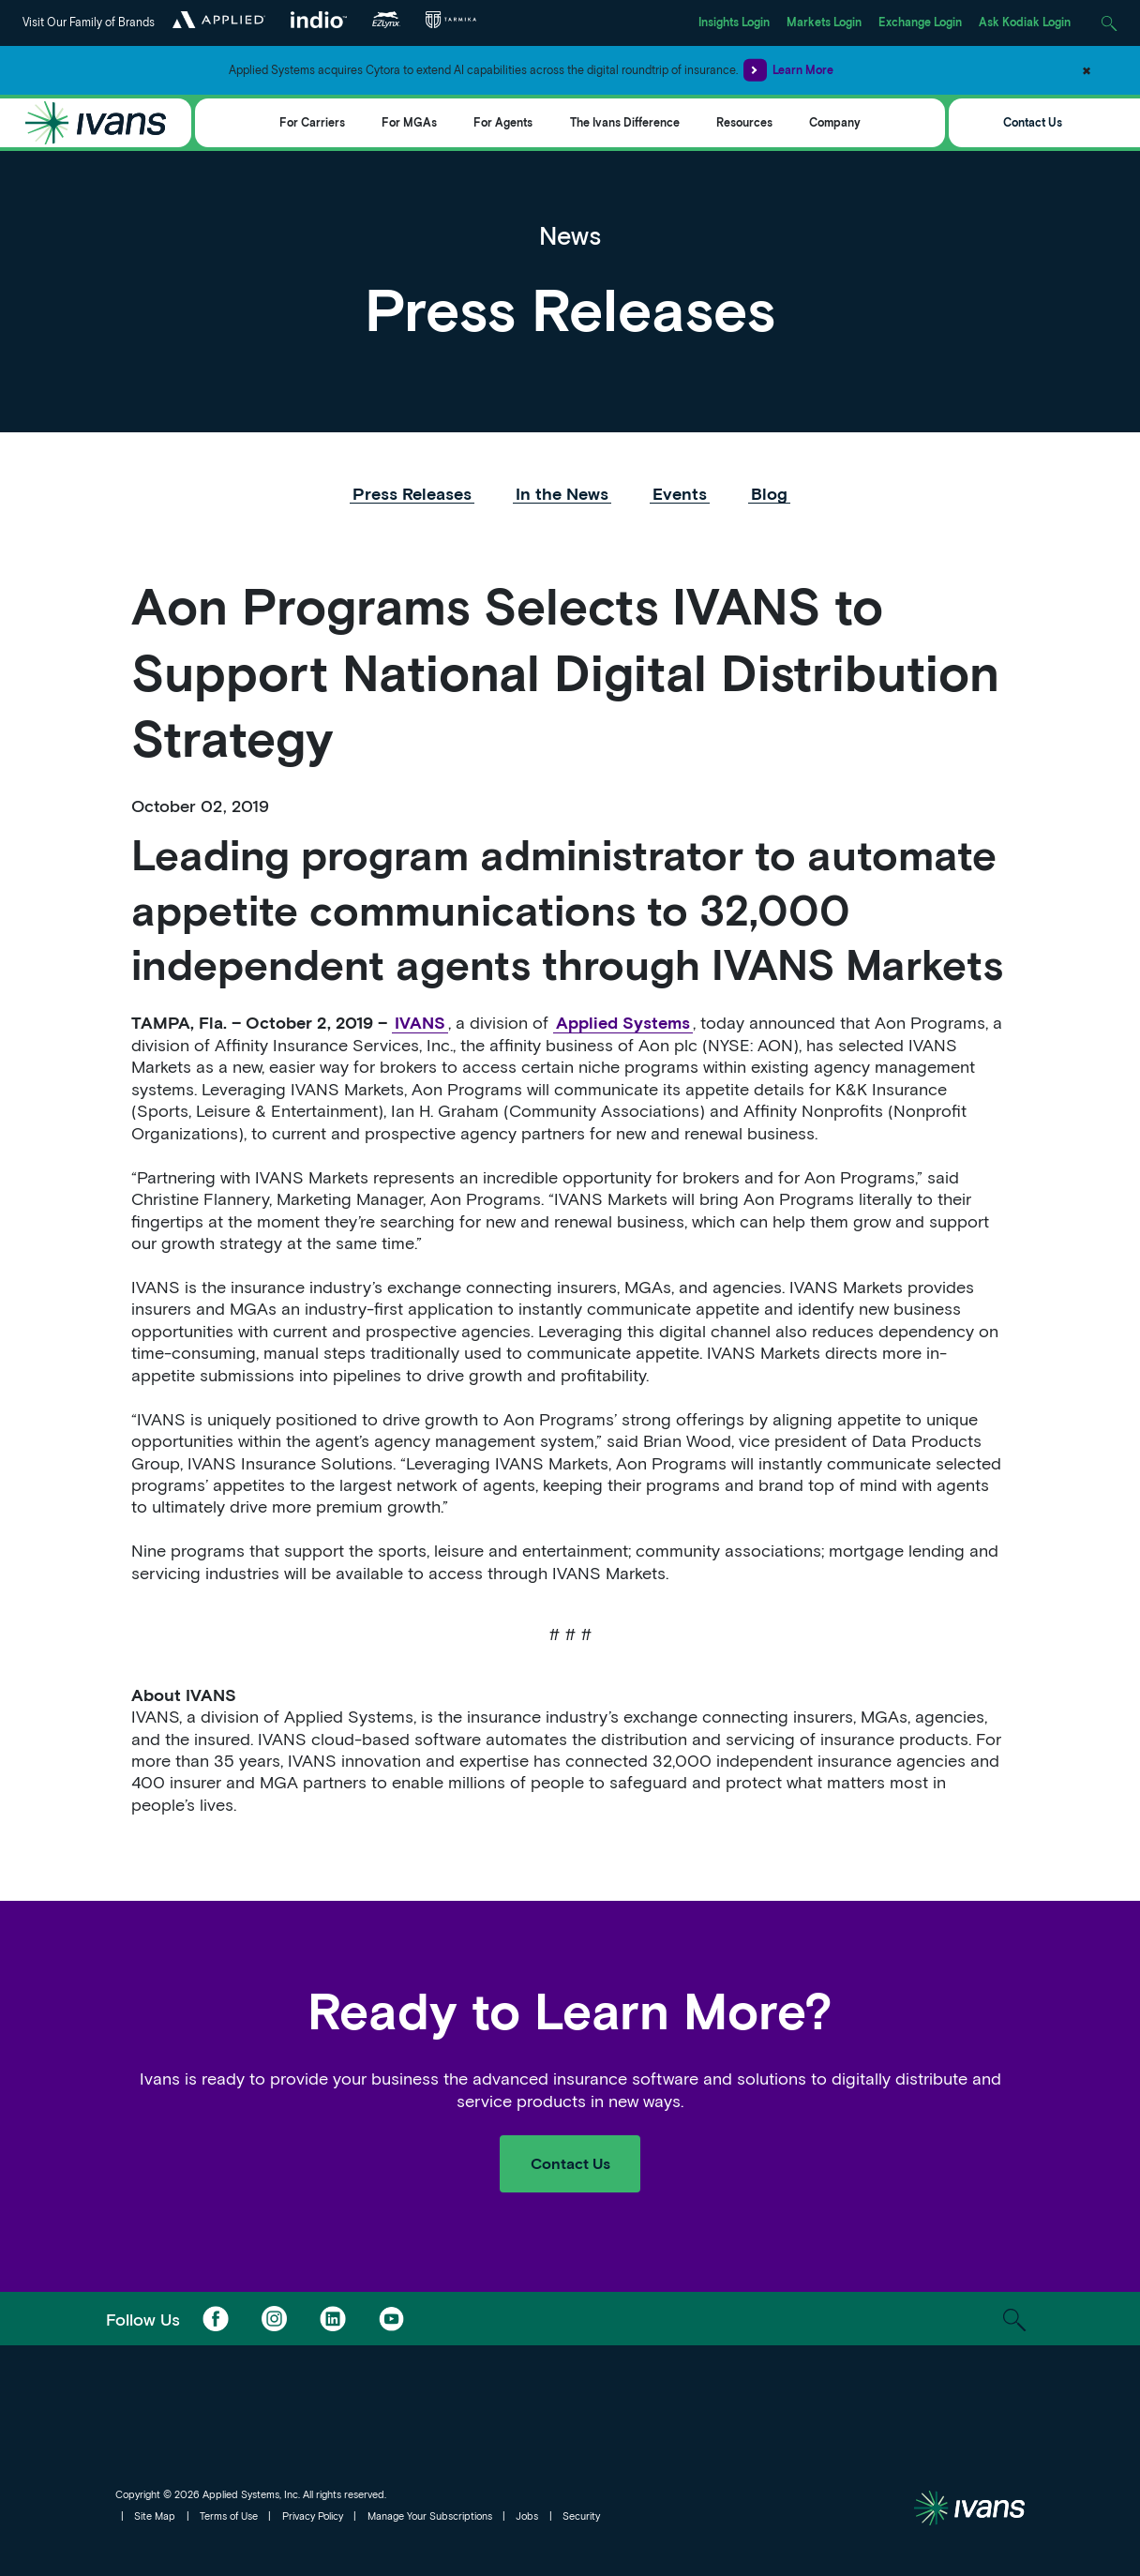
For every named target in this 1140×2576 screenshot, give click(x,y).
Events (679, 493)
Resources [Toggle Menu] (744, 121)
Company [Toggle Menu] (835, 121)
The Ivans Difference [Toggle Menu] (625, 121)
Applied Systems (623, 1022)
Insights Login (734, 21)
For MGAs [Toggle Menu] (409, 121)
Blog (769, 493)
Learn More (787, 70)
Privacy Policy (312, 2515)
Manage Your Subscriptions (430, 2515)
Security (581, 2515)
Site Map (154, 2515)
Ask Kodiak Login (1025, 21)
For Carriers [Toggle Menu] (312, 121)
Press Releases (412, 493)
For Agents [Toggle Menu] (502, 121)
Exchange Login (920, 21)
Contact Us (1032, 121)
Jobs (527, 2515)
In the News (562, 493)
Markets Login (824, 21)
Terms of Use (229, 2515)
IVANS (420, 1022)
